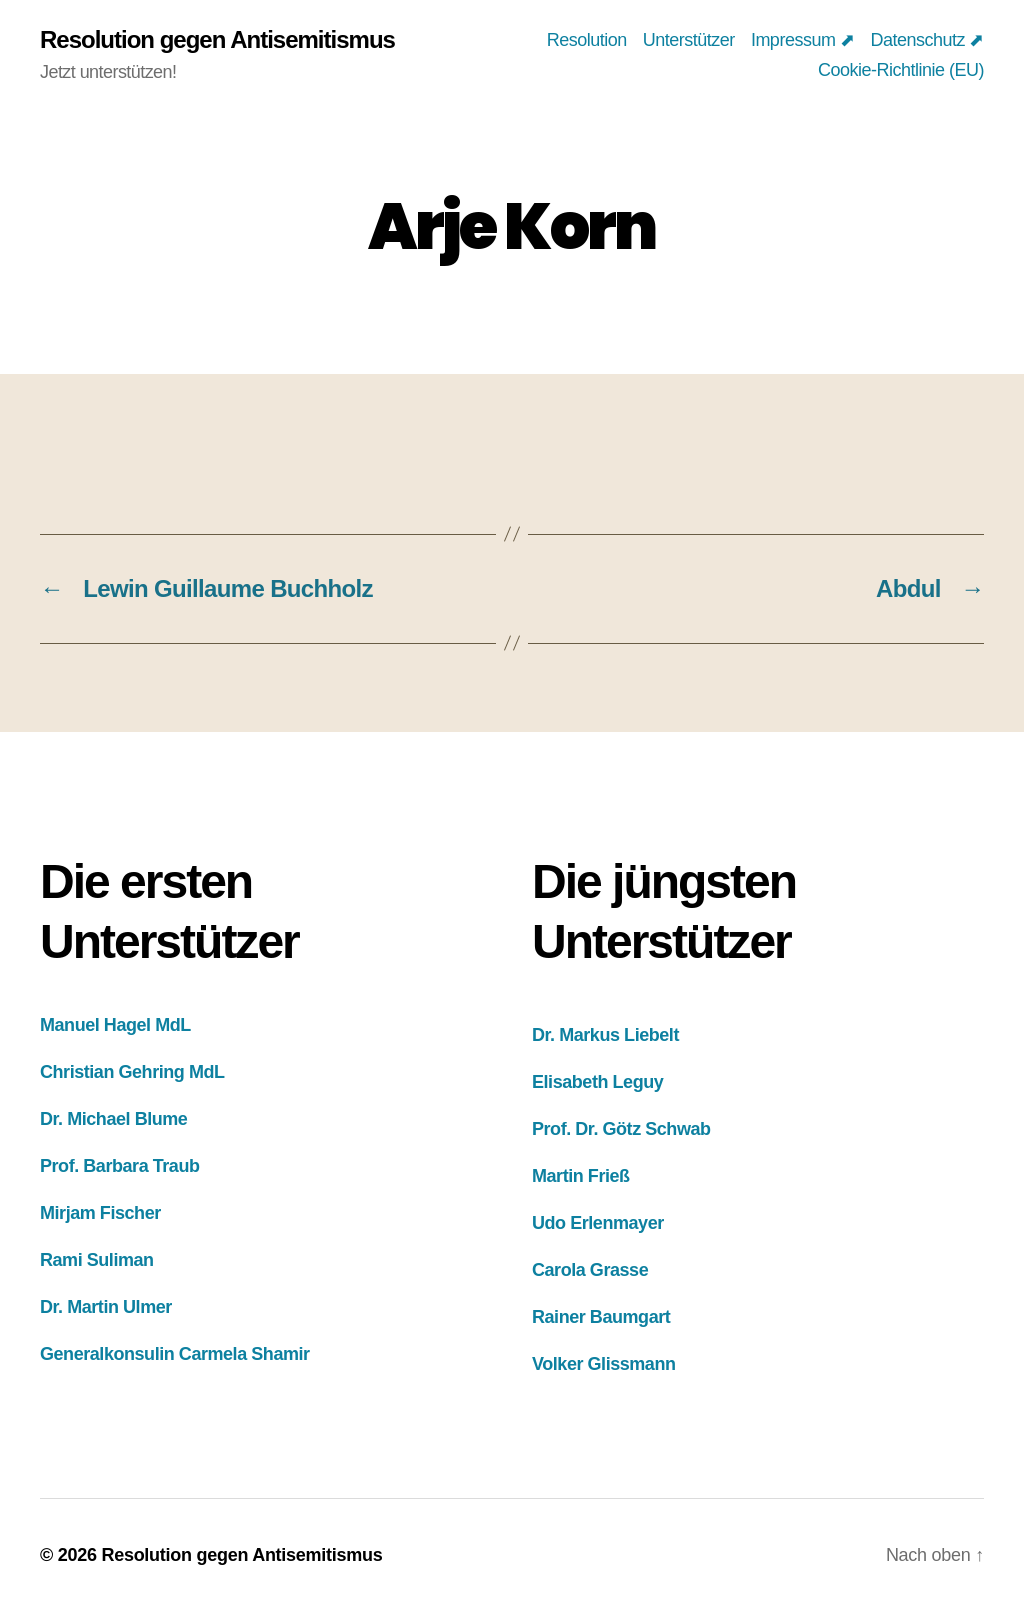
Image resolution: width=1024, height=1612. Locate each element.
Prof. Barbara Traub (120, 1166)
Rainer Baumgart (601, 1317)
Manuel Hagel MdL (115, 1025)
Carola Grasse (590, 1270)
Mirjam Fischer (100, 1213)
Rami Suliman (97, 1260)
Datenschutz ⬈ (927, 40)
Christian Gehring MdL (132, 1072)
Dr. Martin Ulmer (106, 1307)
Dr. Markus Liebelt (605, 1035)
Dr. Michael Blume (113, 1119)
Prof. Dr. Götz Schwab (621, 1129)
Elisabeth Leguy (597, 1082)
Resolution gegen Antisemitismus (217, 40)
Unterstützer (689, 40)
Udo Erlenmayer (598, 1223)
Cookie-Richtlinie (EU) (901, 70)
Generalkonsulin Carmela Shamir (175, 1354)
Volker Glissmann (604, 1364)
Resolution (587, 40)
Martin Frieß (581, 1176)
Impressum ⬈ (803, 40)
